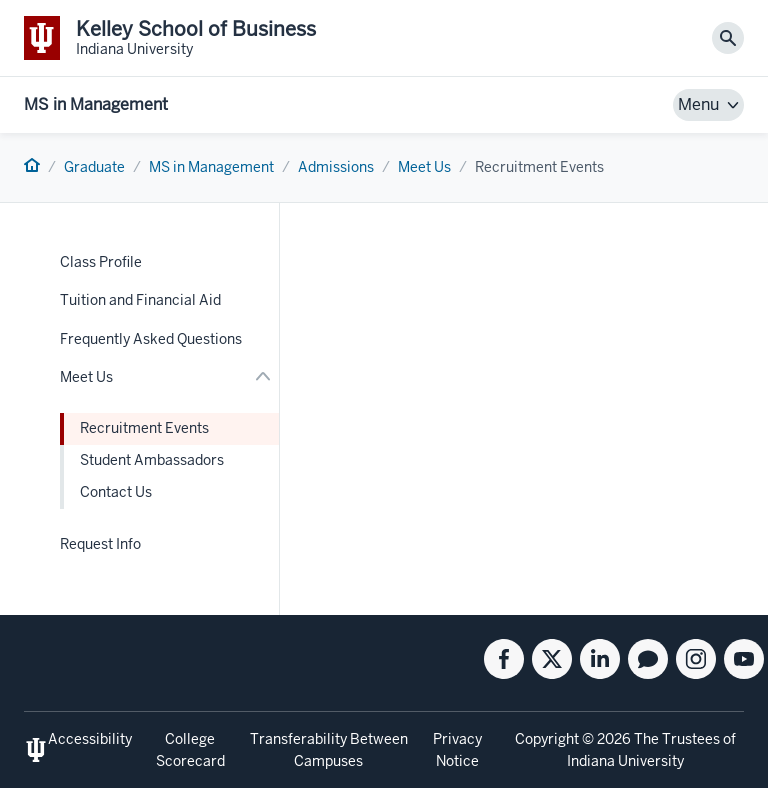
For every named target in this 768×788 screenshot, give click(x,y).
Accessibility (90, 739)
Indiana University (625, 761)
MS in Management (96, 104)
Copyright (547, 739)
